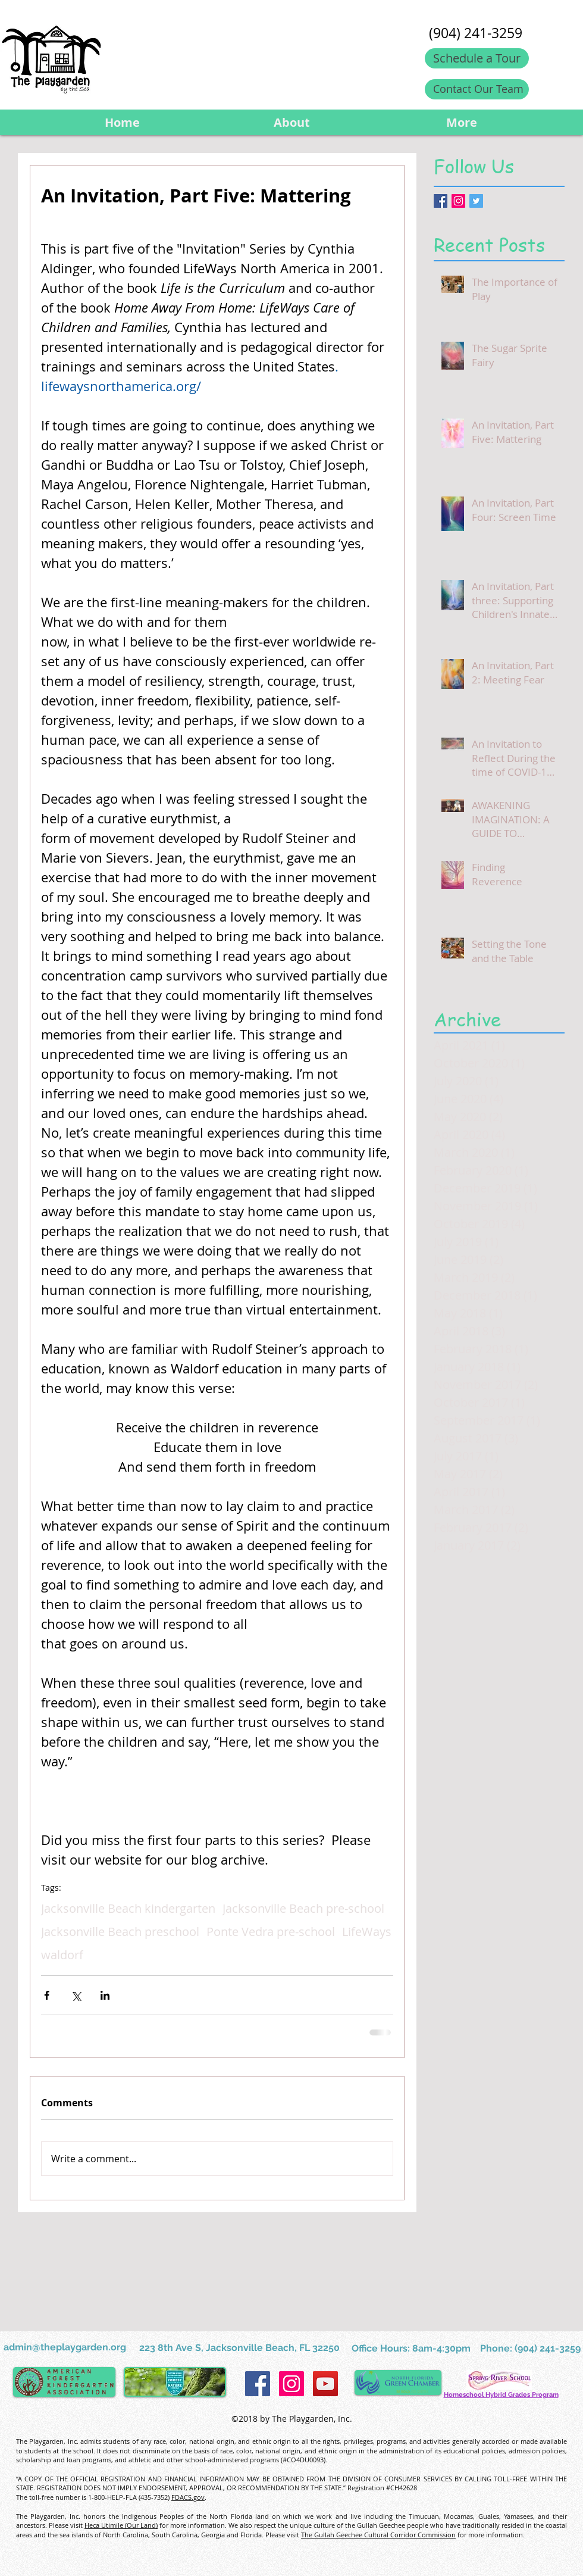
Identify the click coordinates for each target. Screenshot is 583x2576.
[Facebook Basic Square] (440, 201)
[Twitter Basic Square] (476, 201)
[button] (292, 122)
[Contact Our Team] (477, 89)
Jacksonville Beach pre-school (303, 1908)
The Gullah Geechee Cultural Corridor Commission (378, 2534)
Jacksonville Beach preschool (120, 1931)
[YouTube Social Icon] (325, 2383)
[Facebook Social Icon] (257, 2383)
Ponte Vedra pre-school (270, 1931)
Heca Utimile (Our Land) (121, 2525)
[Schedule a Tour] (477, 58)
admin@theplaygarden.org (65, 2347)
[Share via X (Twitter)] (76, 1995)
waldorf (62, 1954)
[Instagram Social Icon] (458, 201)
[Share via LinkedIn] (105, 1995)
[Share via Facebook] (46, 1995)
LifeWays (366, 1931)
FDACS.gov (188, 2497)
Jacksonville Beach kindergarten (128, 1908)
